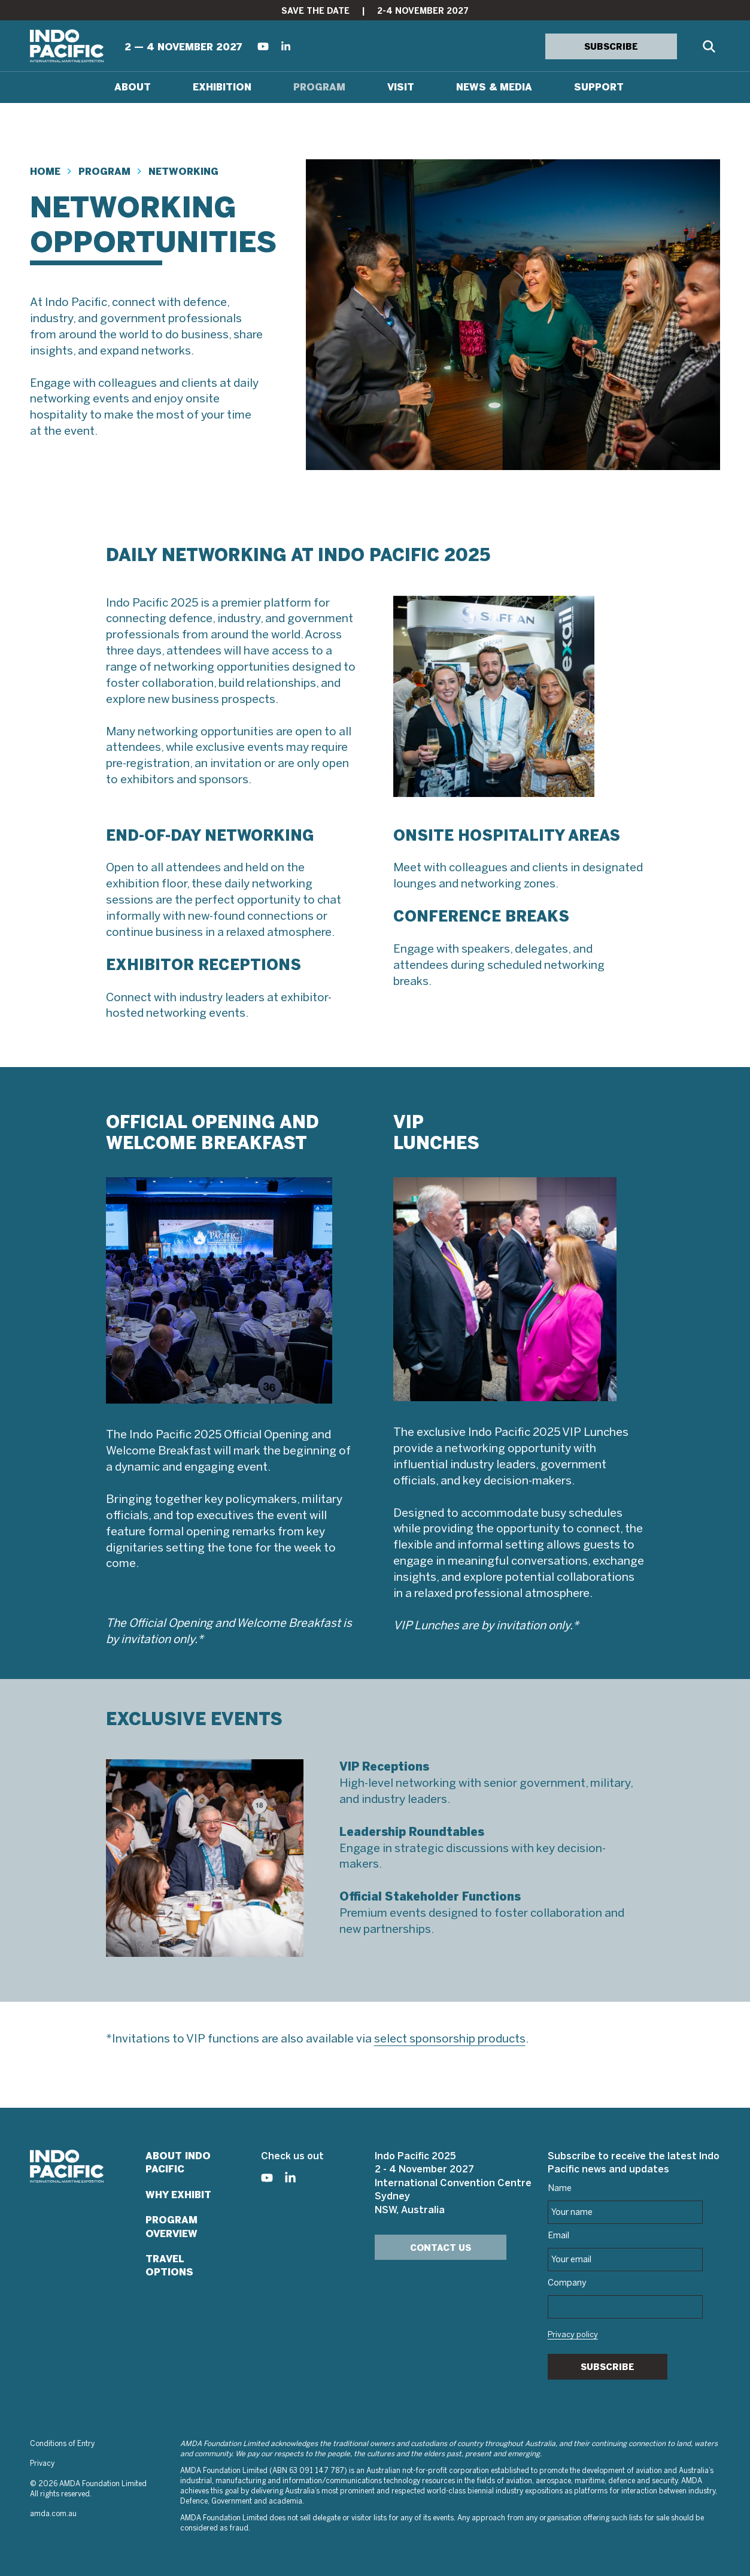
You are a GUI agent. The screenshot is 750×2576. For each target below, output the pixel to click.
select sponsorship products (450, 2039)
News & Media (494, 87)
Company (567, 2283)
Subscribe (607, 2367)
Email (558, 2236)
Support (599, 87)
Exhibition (222, 87)
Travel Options (169, 2265)
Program (319, 87)
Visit (400, 87)
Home (45, 171)
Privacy (42, 2463)
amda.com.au (53, 2514)
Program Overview (171, 2226)
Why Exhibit (178, 2195)
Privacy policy (573, 2335)
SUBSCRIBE (611, 46)
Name (560, 2188)
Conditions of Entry (62, 2444)
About (132, 87)
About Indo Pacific (178, 2162)
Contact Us (440, 2247)
